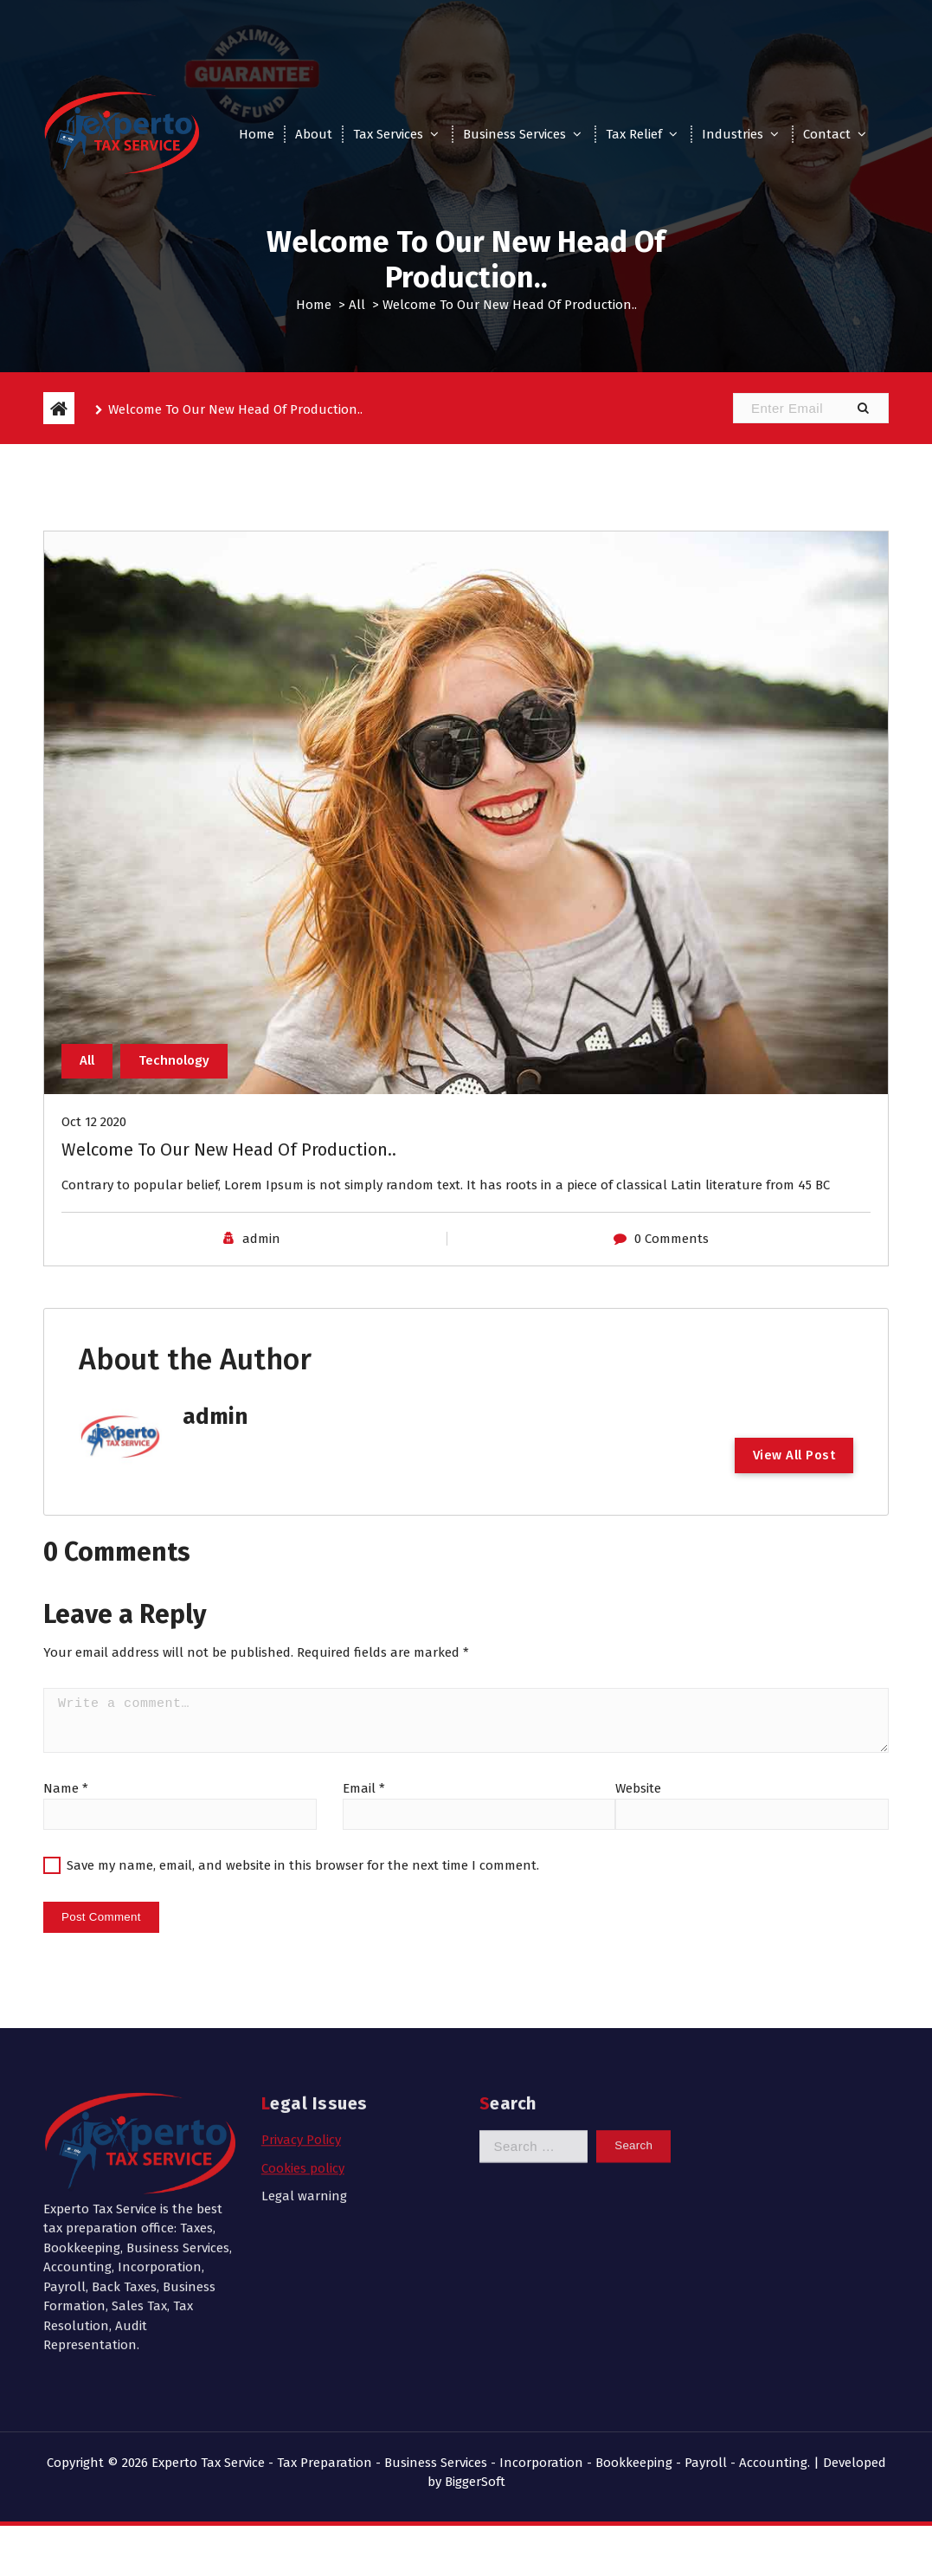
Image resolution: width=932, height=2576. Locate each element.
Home (256, 134)
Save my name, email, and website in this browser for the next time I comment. (303, 1871)
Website (638, 1794)
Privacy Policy (301, 1986)
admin (261, 1244)
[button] (862, 408)
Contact (827, 134)
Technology (173, 1065)
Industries (732, 134)
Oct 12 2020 (93, 1127)
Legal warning (304, 2043)
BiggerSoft (475, 2481)
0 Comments (671, 1244)
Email (364, 1794)
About (313, 134)
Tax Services (388, 134)
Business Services (514, 134)
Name (65, 1794)
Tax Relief (634, 134)
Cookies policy (302, 2014)
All (357, 304)
